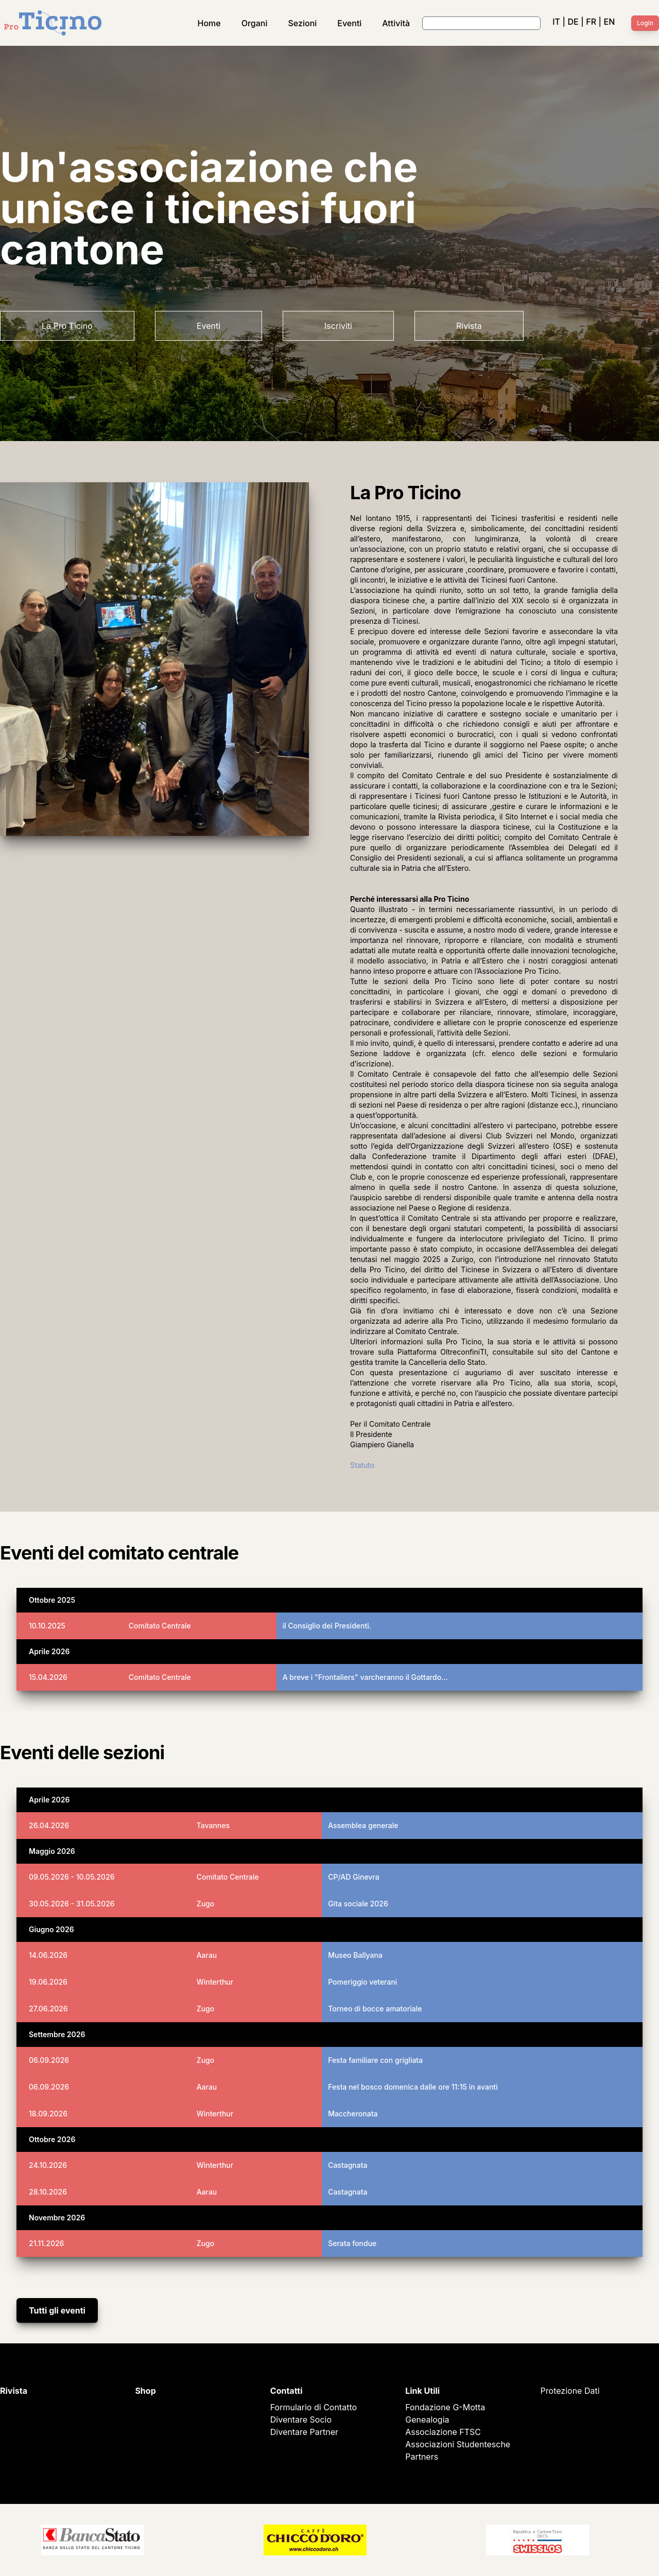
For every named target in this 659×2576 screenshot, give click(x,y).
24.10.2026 (48, 2165)
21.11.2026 (46, 2243)
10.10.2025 (47, 1625)
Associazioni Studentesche (457, 2444)
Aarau (207, 1955)
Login (645, 23)
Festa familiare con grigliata (375, 2060)
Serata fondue (352, 2243)
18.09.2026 (48, 2113)
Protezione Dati (570, 2391)
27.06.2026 (48, 2008)
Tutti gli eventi (57, 2310)
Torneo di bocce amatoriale (375, 2008)
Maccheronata (352, 2113)
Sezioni (302, 23)
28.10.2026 (48, 2191)
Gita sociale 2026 (358, 1903)
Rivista (469, 326)
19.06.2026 (48, 1981)
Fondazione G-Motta (445, 2407)
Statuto (362, 1465)
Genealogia (427, 2419)
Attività (396, 23)
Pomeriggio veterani (362, 1981)
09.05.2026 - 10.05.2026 (72, 1876)
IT (556, 21)
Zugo (206, 1903)
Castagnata (347, 2165)
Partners (421, 2456)
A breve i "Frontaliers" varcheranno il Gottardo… (365, 1677)
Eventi (349, 23)
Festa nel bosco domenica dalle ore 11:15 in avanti (413, 2086)
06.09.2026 (49, 2060)
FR (591, 21)
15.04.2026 (48, 1677)
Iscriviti (338, 326)
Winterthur (215, 1981)
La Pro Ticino (67, 326)
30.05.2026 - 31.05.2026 (72, 1903)
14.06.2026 (48, 1955)
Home (209, 23)
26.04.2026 (49, 1825)
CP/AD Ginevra (353, 1876)
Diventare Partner (304, 2432)
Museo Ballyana (355, 1955)
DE (572, 21)
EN (609, 21)
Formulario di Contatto (313, 2407)
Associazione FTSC (443, 2432)
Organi (254, 23)
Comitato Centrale (160, 1625)
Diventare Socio (301, 2419)
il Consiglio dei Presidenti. (327, 1625)
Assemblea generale (363, 1825)
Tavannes (213, 1825)
